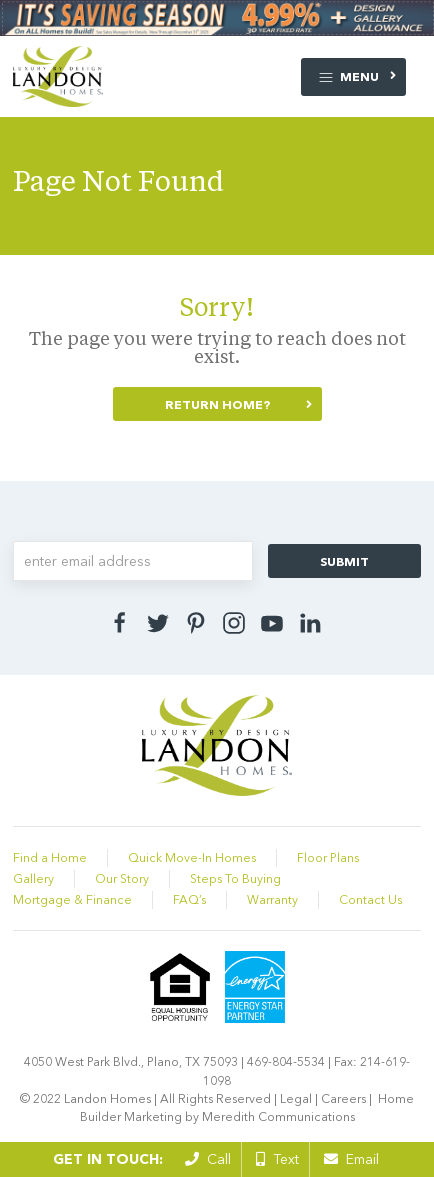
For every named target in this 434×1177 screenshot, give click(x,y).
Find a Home (50, 857)
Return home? (217, 404)
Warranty (272, 899)
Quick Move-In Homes (192, 857)
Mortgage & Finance (72, 899)
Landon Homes (107, 1098)
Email (351, 1159)
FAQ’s (189, 899)
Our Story (122, 878)
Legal (296, 1098)
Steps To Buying (235, 878)
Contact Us (370, 899)
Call (208, 1159)
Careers (343, 1098)
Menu (348, 77)
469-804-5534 (286, 1061)
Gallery (33, 878)
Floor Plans (328, 857)
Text (277, 1159)
